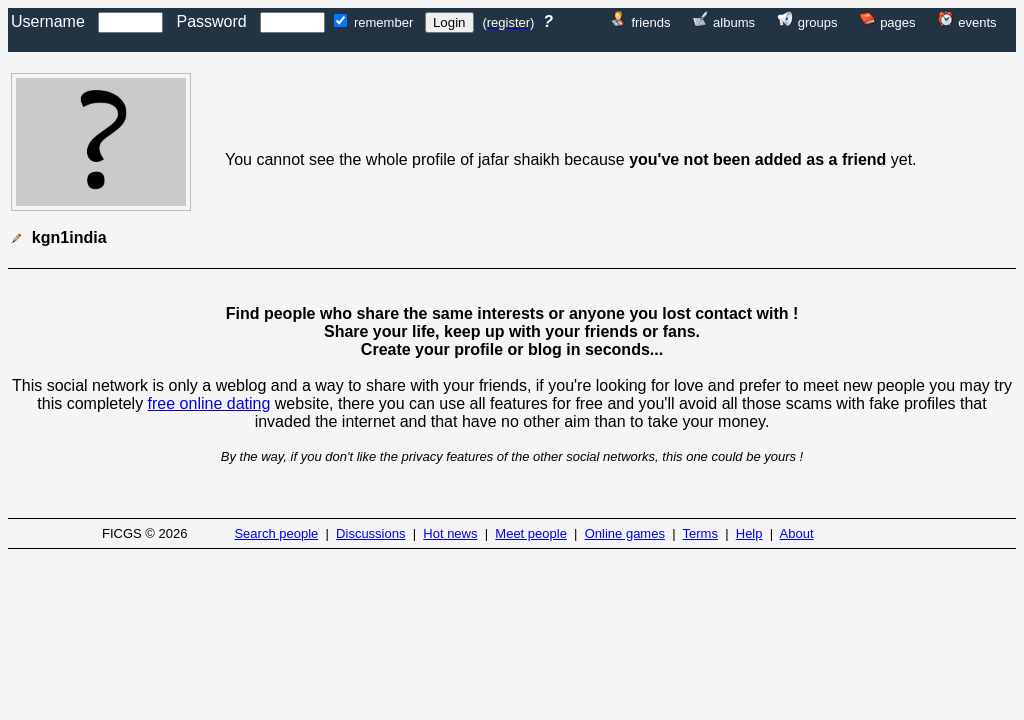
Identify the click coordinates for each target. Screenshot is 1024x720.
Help (749, 533)
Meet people (531, 533)
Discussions (370, 533)
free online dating (209, 403)
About (797, 533)
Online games (625, 533)
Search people (276, 533)
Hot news (450, 533)
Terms (700, 533)
